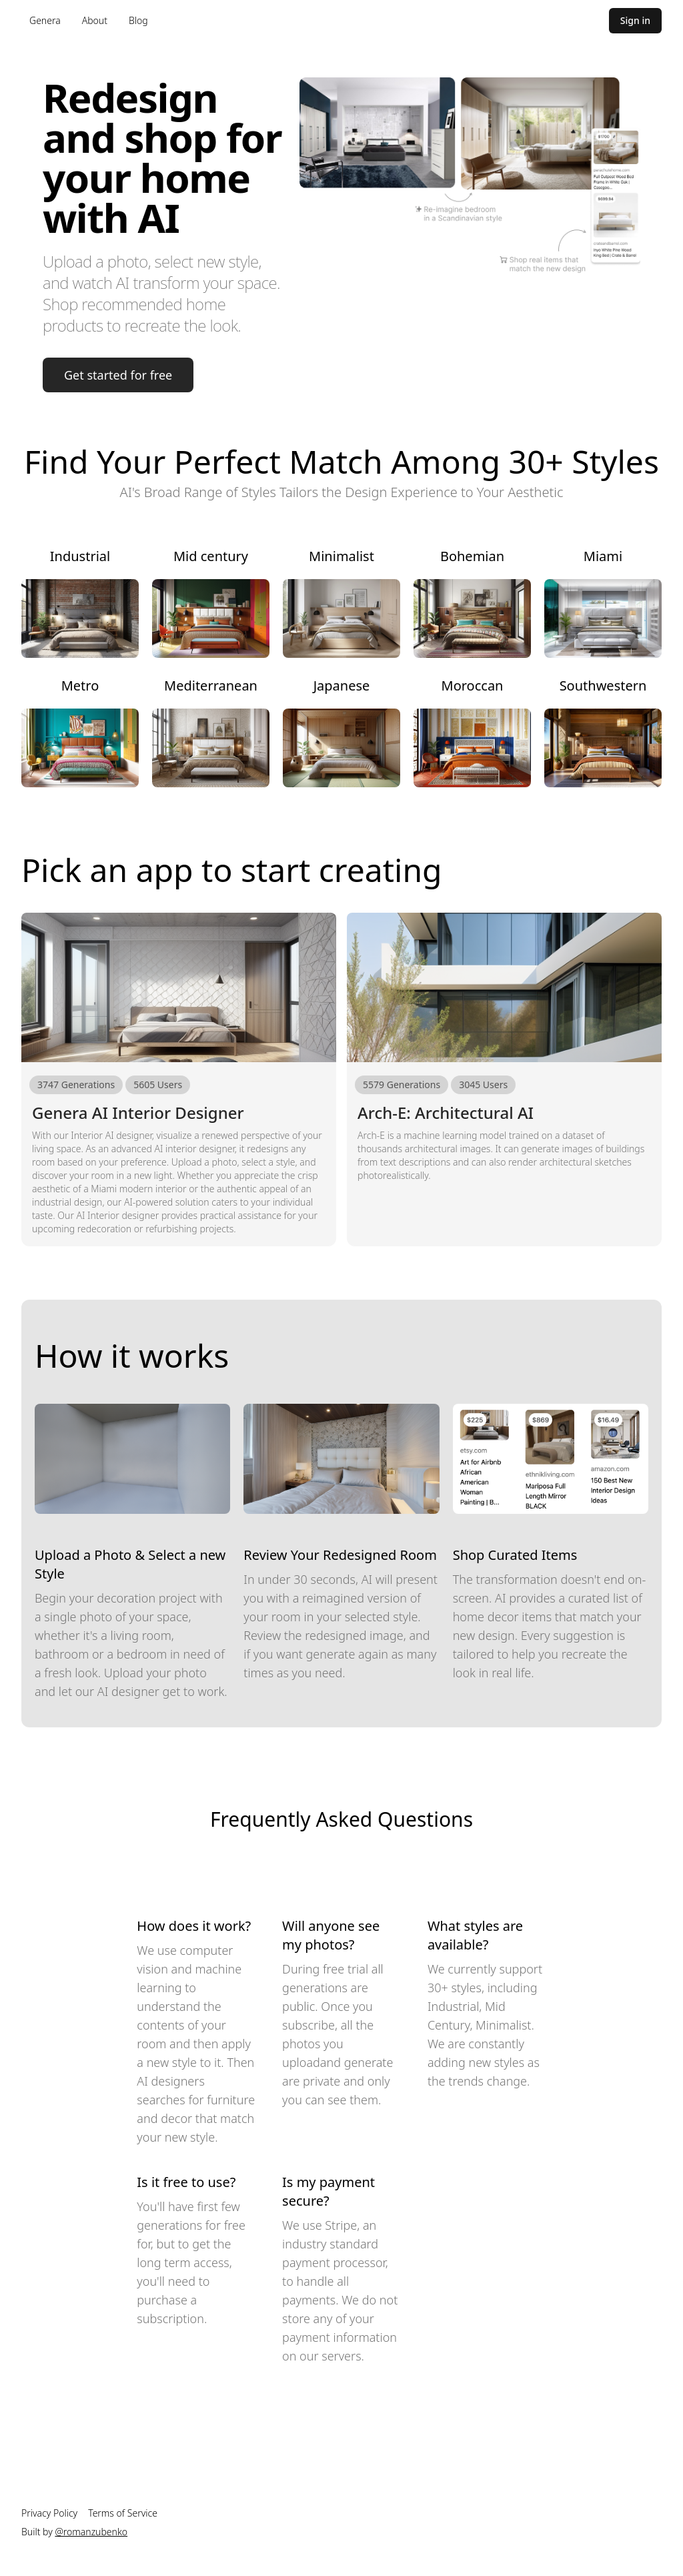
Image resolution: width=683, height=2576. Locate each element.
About (94, 20)
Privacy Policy (49, 2513)
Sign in (635, 20)
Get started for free (118, 375)
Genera (45, 20)
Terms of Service (122, 2513)
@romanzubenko (91, 2531)
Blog (138, 20)
